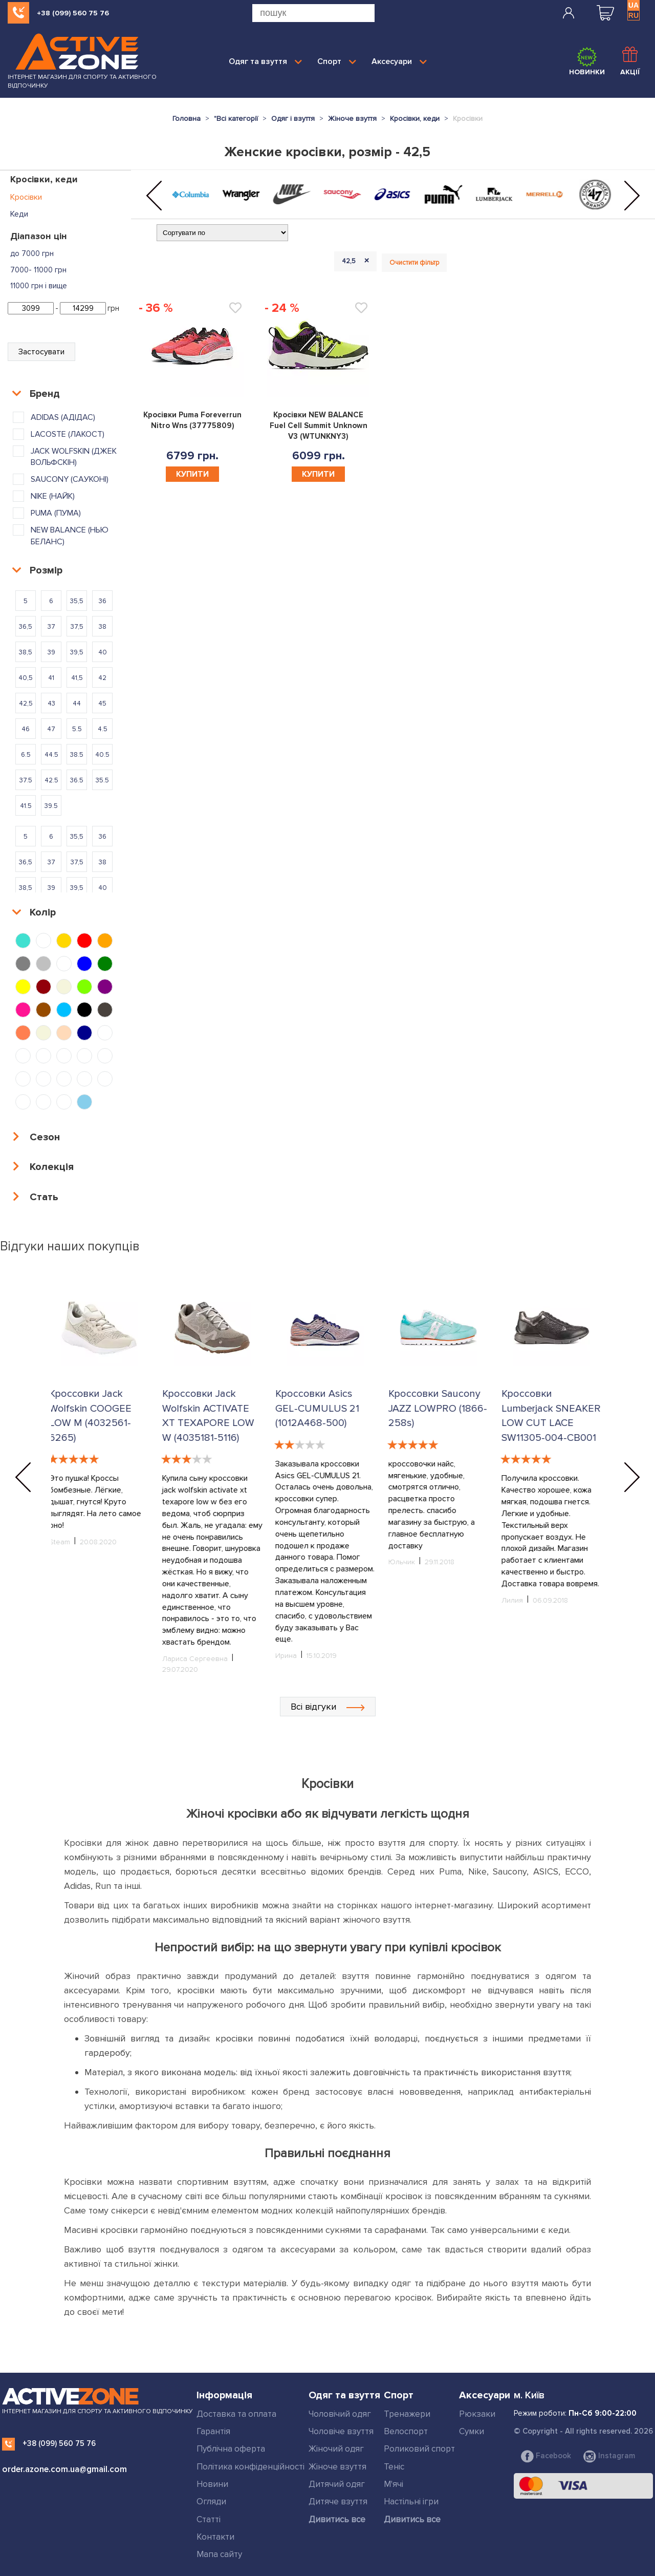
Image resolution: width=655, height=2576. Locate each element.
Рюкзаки (477, 2414)
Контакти (215, 2536)
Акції (630, 61)
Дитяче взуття (338, 2501)
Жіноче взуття (337, 2466)
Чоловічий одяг (340, 2414)
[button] (154, 195)
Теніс (394, 2466)
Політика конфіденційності (250, 2466)
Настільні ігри (411, 2501)
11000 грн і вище (38, 285)
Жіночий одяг (336, 2448)
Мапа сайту (219, 2554)
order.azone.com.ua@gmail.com (64, 2469)
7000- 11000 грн (38, 269)
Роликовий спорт (419, 2448)
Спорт (336, 61)
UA (633, 5)
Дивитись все (337, 2519)
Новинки (587, 61)
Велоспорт (406, 2431)
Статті (208, 2519)
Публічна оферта (230, 2448)
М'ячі (393, 2484)
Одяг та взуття (265, 61)
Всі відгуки (328, 1706)
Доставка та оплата (236, 2414)
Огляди (211, 2501)
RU (633, 15)
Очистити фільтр (414, 263)
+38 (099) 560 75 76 (73, 13)
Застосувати (41, 352)
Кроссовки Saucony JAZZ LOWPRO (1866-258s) (439, 1408)
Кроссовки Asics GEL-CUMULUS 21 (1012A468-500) (319, 1408)
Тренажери (407, 2414)
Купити (192, 474)
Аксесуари (399, 61)
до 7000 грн (32, 253)
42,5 (357, 261)
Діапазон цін (38, 236)
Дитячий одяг (337, 2484)
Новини (212, 2484)
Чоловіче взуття (341, 2431)
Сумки (471, 2431)
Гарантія (213, 2431)
